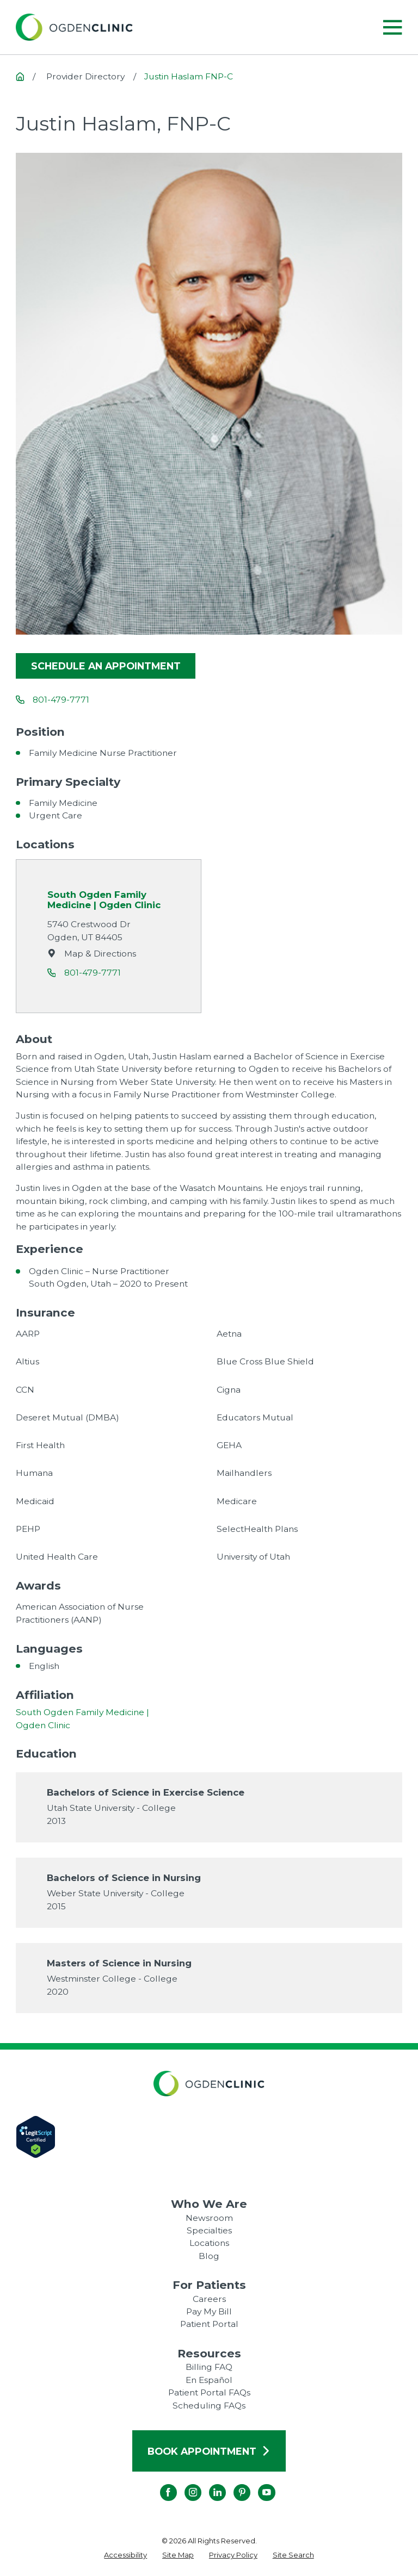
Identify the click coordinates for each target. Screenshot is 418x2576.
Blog (209, 2256)
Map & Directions (100, 953)
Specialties (209, 2230)
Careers (209, 2299)
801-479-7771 (61, 699)
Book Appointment (209, 2451)
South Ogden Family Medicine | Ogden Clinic (104, 900)
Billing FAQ (209, 2367)
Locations (209, 2243)
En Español (209, 2380)
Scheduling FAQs (209, 2405)
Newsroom (209, 2218)
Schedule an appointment (106, 666)
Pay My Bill (209, 2311)
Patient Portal (209, 2324)
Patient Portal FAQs (209, 2392)
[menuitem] (125, 2555)
